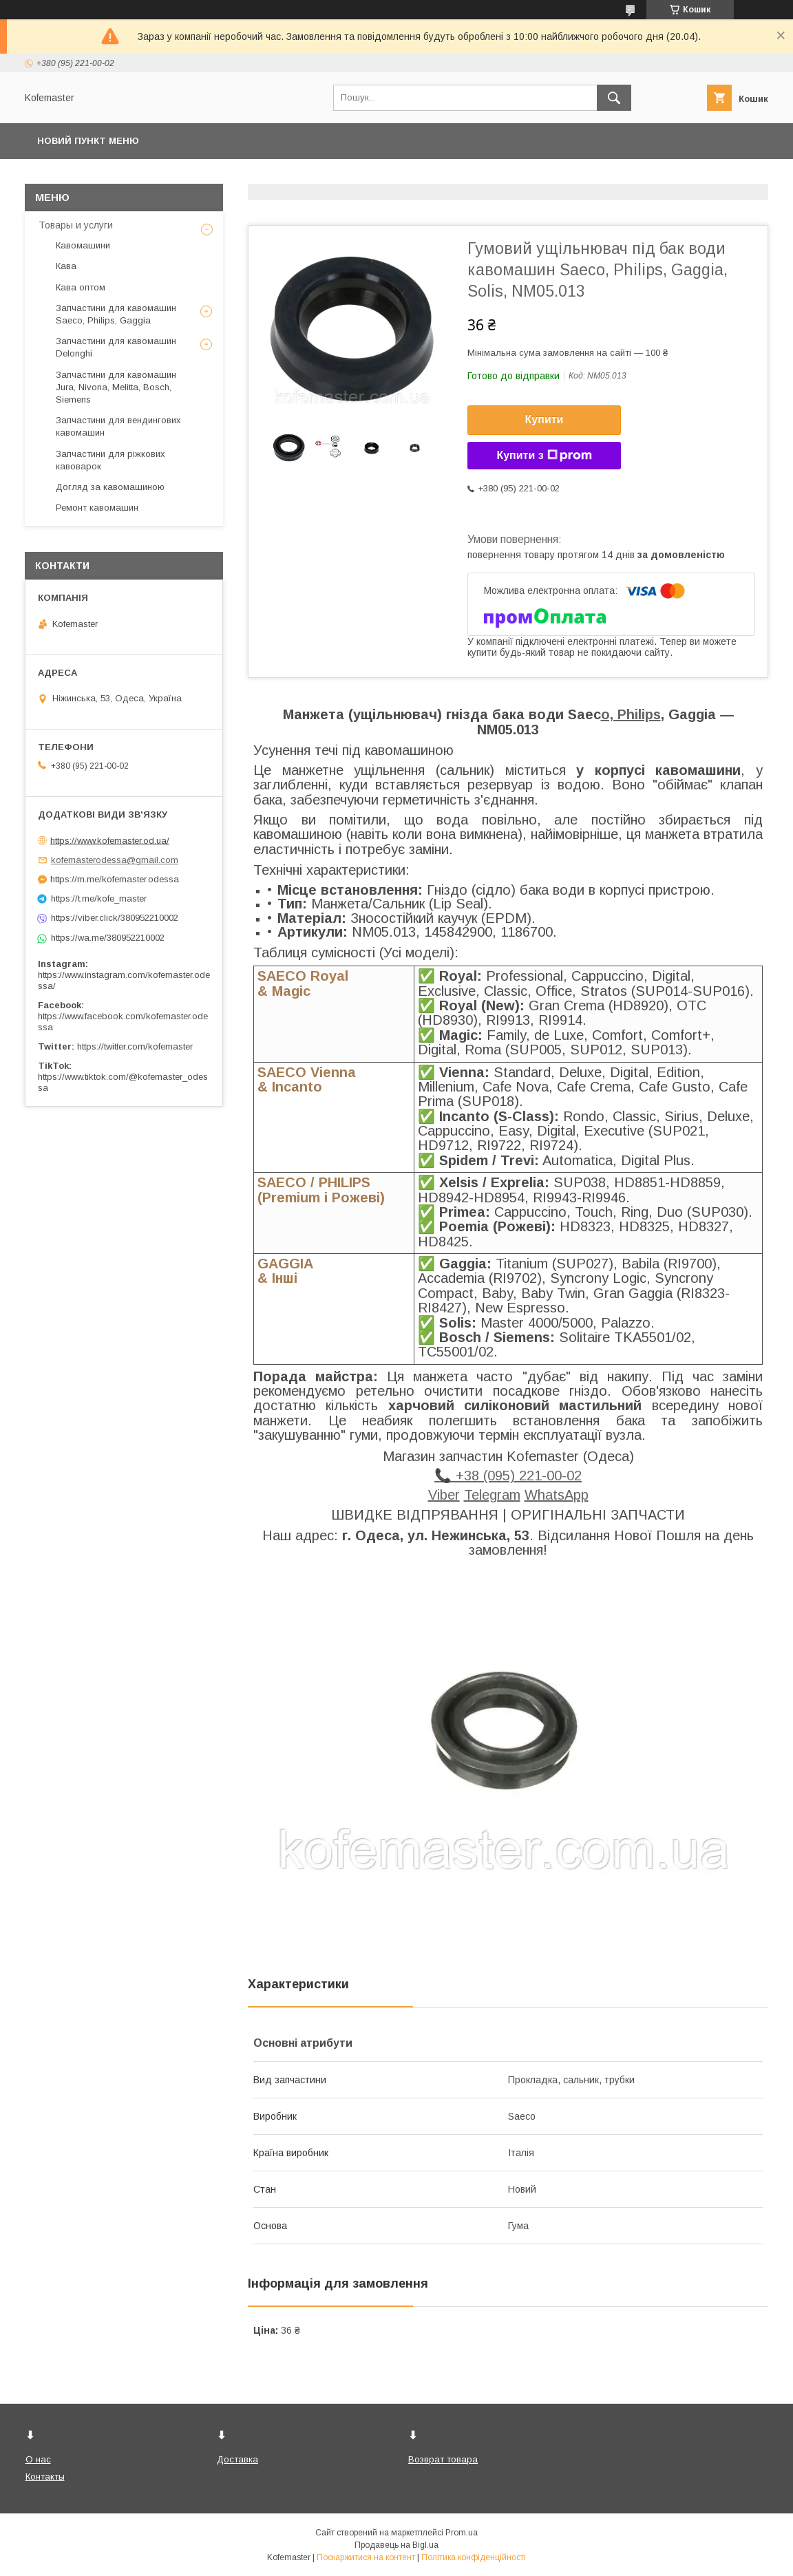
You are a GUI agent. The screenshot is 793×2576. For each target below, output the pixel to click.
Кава (66, 266)
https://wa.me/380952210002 (108, 938)
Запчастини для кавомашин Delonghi (116, 347)
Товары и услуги (76, 225)
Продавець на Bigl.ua (396, 2545)
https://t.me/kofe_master (99, 898)
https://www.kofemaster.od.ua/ (109, 840)
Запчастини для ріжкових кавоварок (110, 460)
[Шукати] (614, 98)
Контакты (45, 2476)
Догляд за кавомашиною (110, 487)
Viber (444, 1494)
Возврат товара (443, 2459)
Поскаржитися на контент (366, 2557)
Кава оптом (80, 287)
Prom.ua (461, 2532)
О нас (38, 2459)
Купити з (543, 455)
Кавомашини (83, 245)
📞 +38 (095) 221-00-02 (508, 1475)
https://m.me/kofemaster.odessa (114, 879)
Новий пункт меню (88, 141)
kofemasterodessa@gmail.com (114, 860)
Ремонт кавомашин (97, 507)
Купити (544, 419)
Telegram (492, 1494)
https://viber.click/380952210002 (114, 918)
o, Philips (631, 714)
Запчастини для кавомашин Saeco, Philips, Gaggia (116, 314)
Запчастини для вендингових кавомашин (118, 426)
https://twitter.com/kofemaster (135, 1046)
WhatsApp (557, 1494)
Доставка (237, 2459)
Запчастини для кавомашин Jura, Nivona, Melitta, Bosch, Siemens (116, 387)
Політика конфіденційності (473, 2557)
